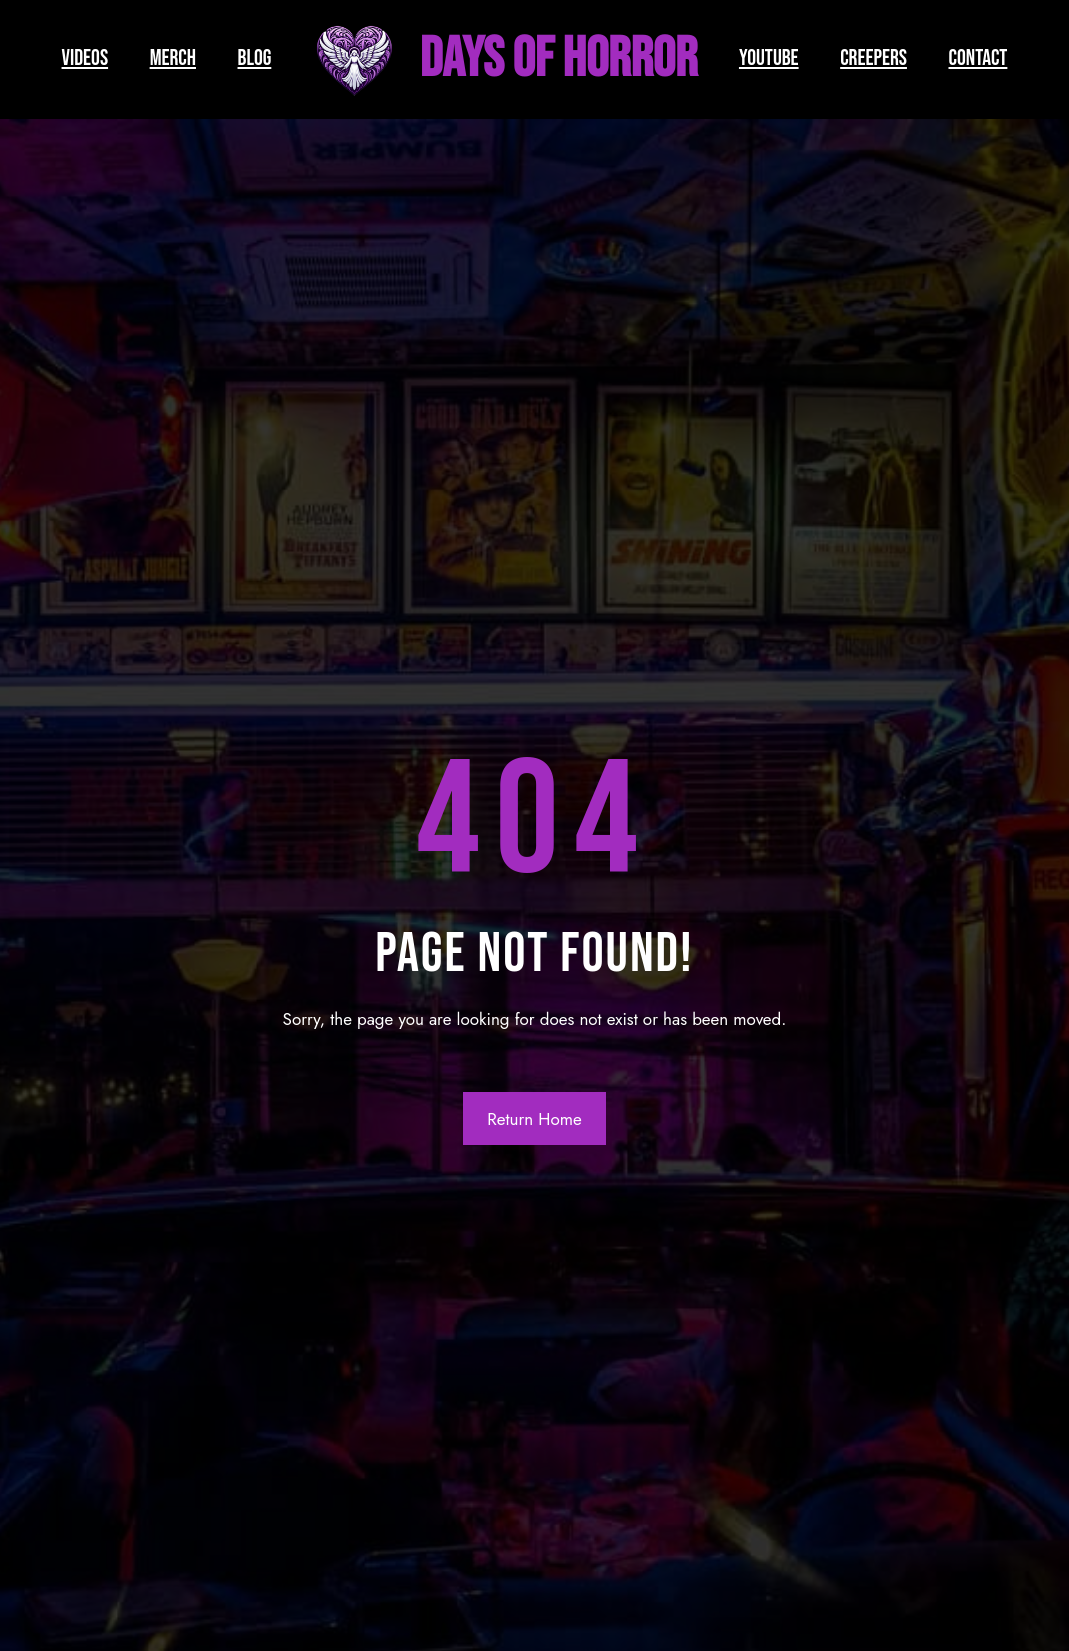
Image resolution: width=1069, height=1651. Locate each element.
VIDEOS (85, 58)
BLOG (255, 58)
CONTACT (978, 58)
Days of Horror (559, 59)
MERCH (173, 58)
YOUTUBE (769, 58)
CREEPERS (873, 58)
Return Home (534, 1119)
